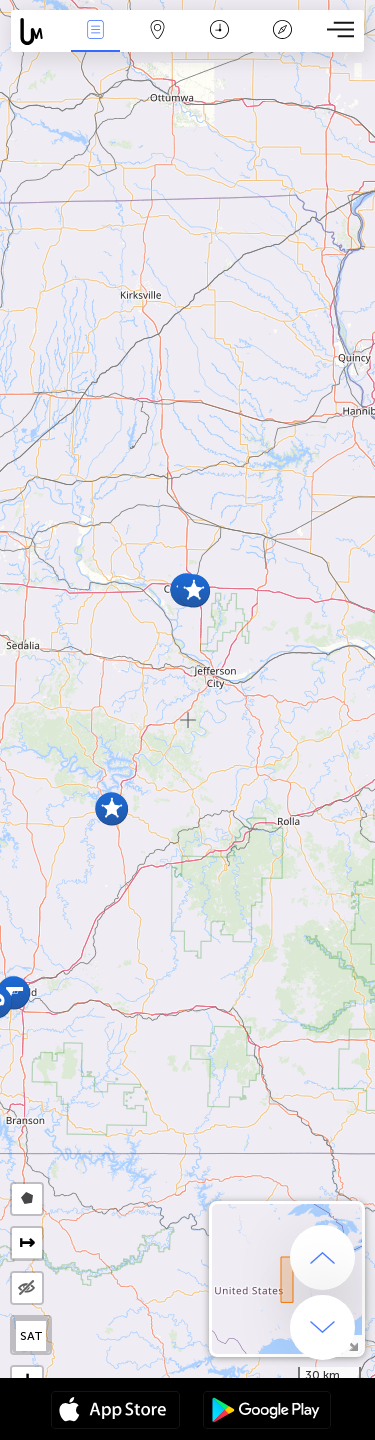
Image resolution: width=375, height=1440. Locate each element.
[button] (193, 590)
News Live (95, 31)
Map (158, 31)
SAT (31, 1336)
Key (282, 31)
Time (219, 31)
